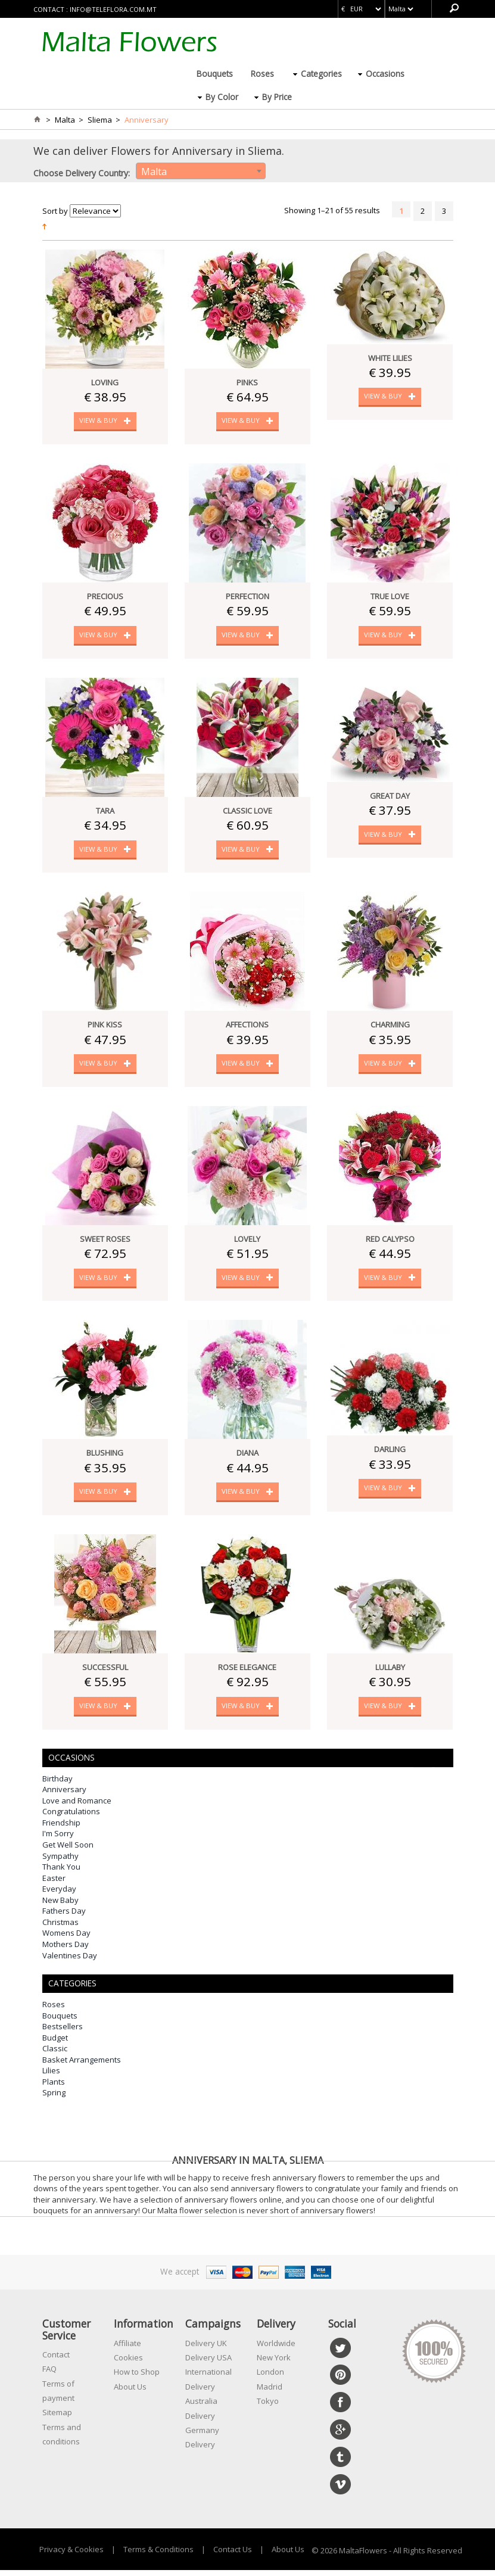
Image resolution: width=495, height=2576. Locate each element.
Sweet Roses (105, 1242)
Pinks (247, 382)
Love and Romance (76, 1806)
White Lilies (390, 358)
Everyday (59, 1894)
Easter (54, 1883)
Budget (55, 2043)
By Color (222, 96)
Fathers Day (64, 1916)
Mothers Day (65, 1950)
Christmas (60, 1928)
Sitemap (57, 2418)
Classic (54, 2054)
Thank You (61, 1872)
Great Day (390, 797)
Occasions (385, 73)
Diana (247, 1457)
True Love (390, 597)
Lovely (247, 1242)
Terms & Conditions (158, 2554)
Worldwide (276, 2348)
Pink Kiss (105, 1027)
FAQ (49, 2374)
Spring (54, 2098)
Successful (105, 1672)
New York (274, 2363)
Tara (105, 812)
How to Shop (137, 2377)
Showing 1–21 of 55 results (332, 210)
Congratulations (71, 1817)
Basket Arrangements (81, 2065)
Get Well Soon (68, 1850)
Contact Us (232, 2554)
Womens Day (66, 1938)
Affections (247, 1027)
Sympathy (60, 1861)
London (270, 2377)
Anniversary (64, 1795)
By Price (277, 96)
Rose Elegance (247, 1672)
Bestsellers (62, 2032)
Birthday (57, 1783)
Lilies (51, 2076)
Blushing (104, 1457)
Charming (390, 1027)
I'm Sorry (58, 1839)
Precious (105, 597)
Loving (105, 382)
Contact (56, 2360)
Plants (53, 2087)
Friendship (61, 1828)
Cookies (128, 2363)
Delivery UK (206, 2348)
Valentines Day (69, 1960)
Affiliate (127, 2348)
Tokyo (268, 2406)
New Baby (60, 1906)
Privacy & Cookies (71, 2554)
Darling (390, 1454)
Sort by (55, 210)
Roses (262, 73)
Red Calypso (390, 1242)
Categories (321, 73)
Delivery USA (208, 2363)
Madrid (269, 2392)
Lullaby (390, 1672)
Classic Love (247, 812)
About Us (130, 2392)
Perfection (247, 597)
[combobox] (201, 171)
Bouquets (215, 73)
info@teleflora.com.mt (113, 9)
